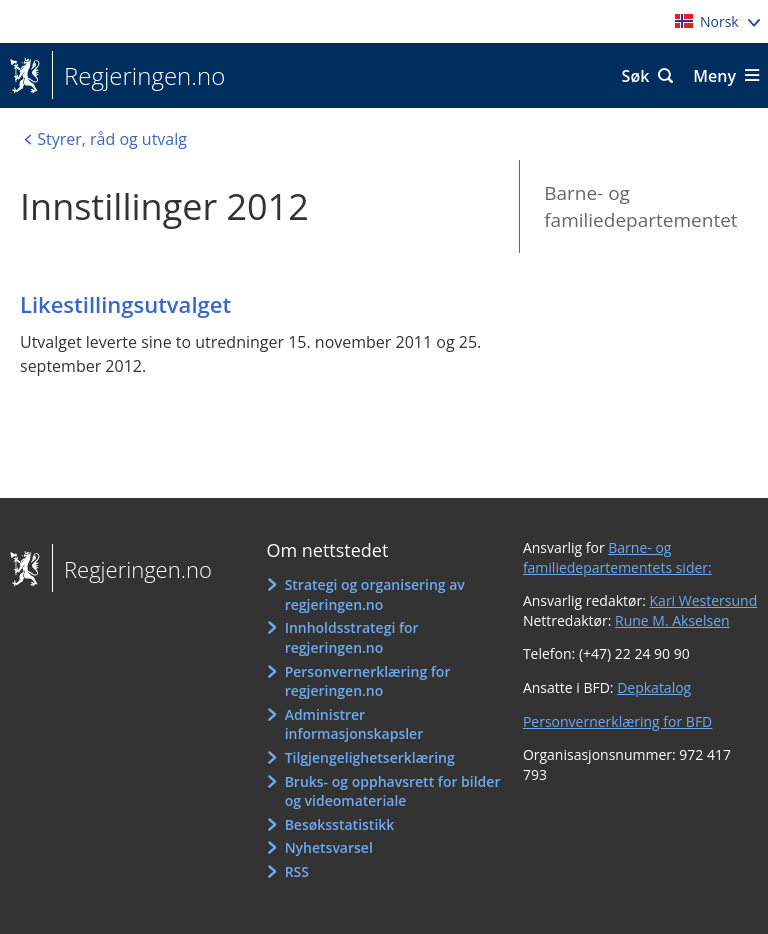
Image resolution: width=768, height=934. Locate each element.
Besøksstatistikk (340, 824)
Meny (714, 76)
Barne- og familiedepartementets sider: (617, 557)
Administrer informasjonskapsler (354, 724)
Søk (636, 76)
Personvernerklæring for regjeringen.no (368, 681)
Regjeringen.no (138, 76)
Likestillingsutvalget (125, 304)
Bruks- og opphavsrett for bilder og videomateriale (393, 791)
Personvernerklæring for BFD (617, 721)
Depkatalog (654, 687)
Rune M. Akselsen (672, 620)
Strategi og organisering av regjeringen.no (375, 594)
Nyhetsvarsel (329, 847)
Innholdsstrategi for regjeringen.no (352, 637)
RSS (297, 871)
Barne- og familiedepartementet (640, 206)
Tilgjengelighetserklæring (370, 757)
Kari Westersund (704, 600)
